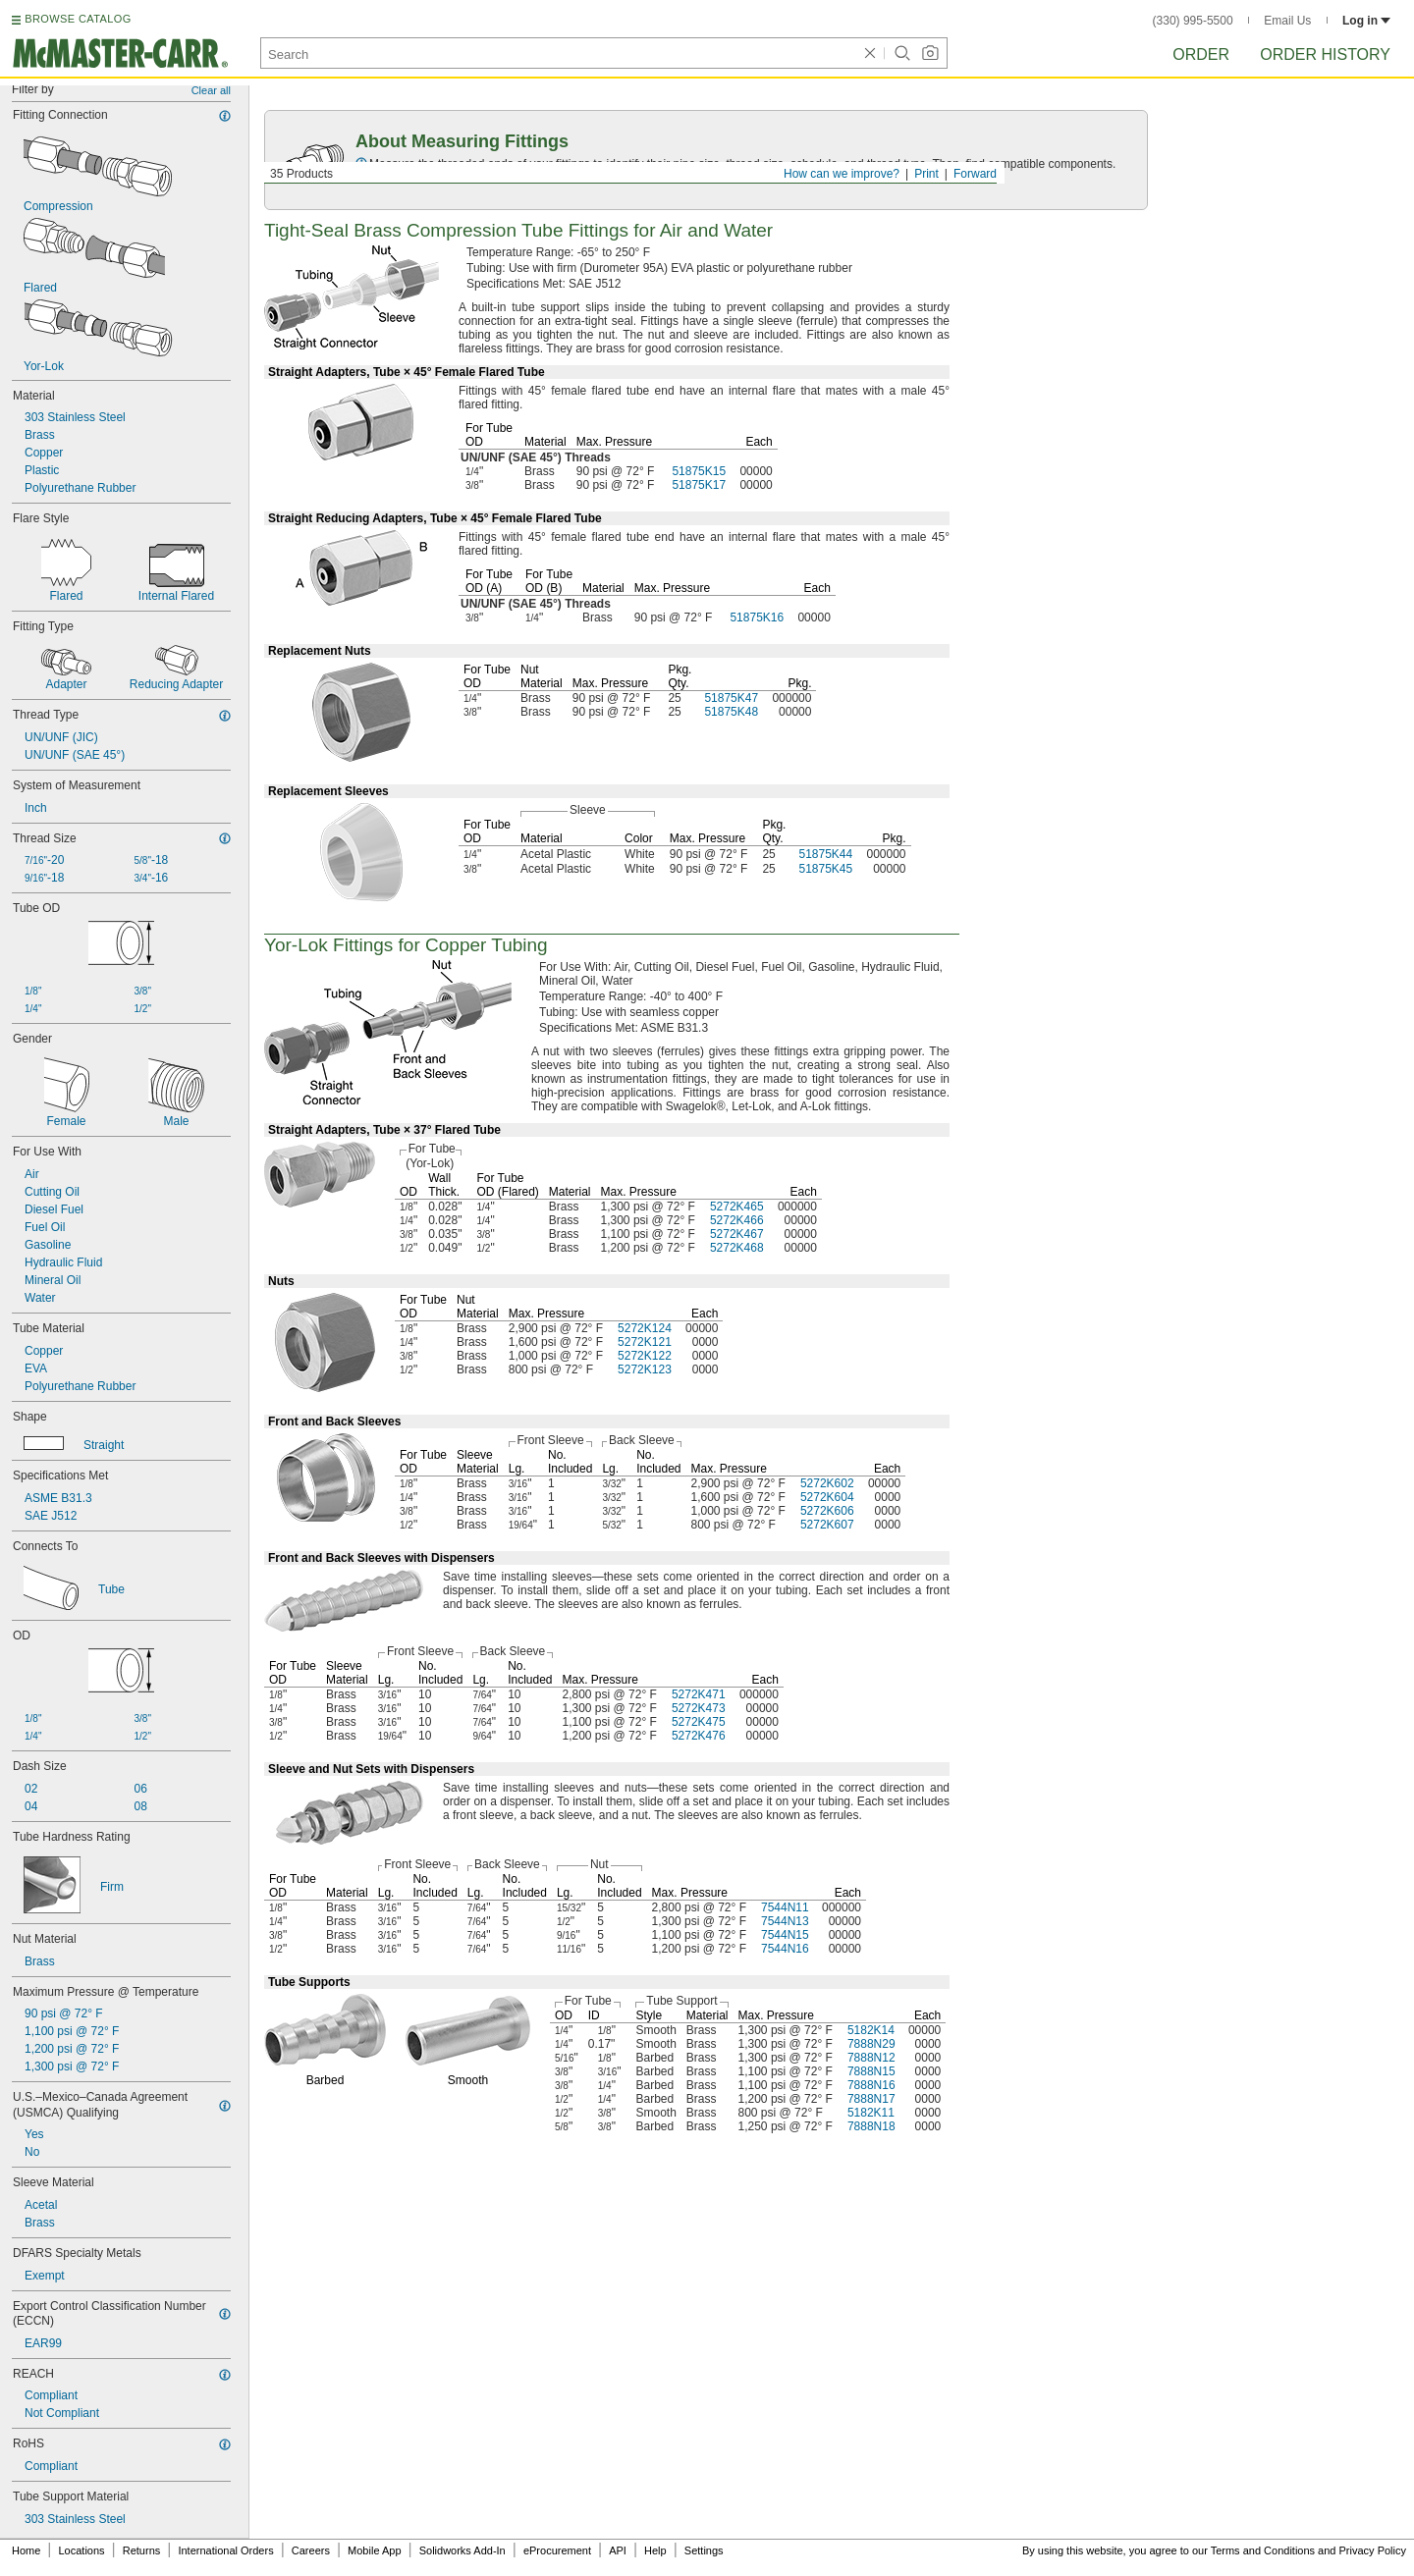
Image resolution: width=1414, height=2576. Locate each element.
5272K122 (645, 1356)
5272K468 (737, 1248)
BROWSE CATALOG (78, 19)
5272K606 (827, 1511)
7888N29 (871, 2044)
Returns (142, 2550)
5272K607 (827, 1524)
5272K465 (737, 1206)
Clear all (211, 90)
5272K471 (699, 1694)
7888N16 (871, 2085)
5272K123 (645, 1369)
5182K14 (871, 2030)
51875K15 (699, 471)
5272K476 (699, 1736)
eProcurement (557, 2550)
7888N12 (871, 2058)
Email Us (1287, 20)
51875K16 (757, 617)
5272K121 (645, 1342)
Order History (1325, 54)
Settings (704, 2550)
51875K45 (825, 869)
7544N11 (785, 1907)
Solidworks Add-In (462, 2550)
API (617, 2550)
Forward (975, 174)
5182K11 (871, 2113)
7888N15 (871, 2071)
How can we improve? (841, 174)
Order (1200, 54)
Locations (82, 2550)
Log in (1366, 20)
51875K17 (699, 485)
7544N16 (785, 1949)
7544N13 (785, 1921)
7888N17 (871, 2099)
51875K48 (731, 712)
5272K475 (699, 1722)
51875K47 (731, 698)
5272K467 (737, 1234)
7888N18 (871, 2126)
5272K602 (827, 1483)
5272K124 (645, 1328)
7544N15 (785, 1935)
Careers (311, 2550)
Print (926, 174)
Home (26, 2550)
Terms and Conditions (1263, 2550)
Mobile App (374, 2550)
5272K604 (827, 1497)
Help (655, 2550)
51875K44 (825, 854)
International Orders (225, 2550)
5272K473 (699, 1708)
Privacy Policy (1372, 2550)
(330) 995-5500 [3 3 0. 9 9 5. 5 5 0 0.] (1193, 20)
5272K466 (737, 1220)
